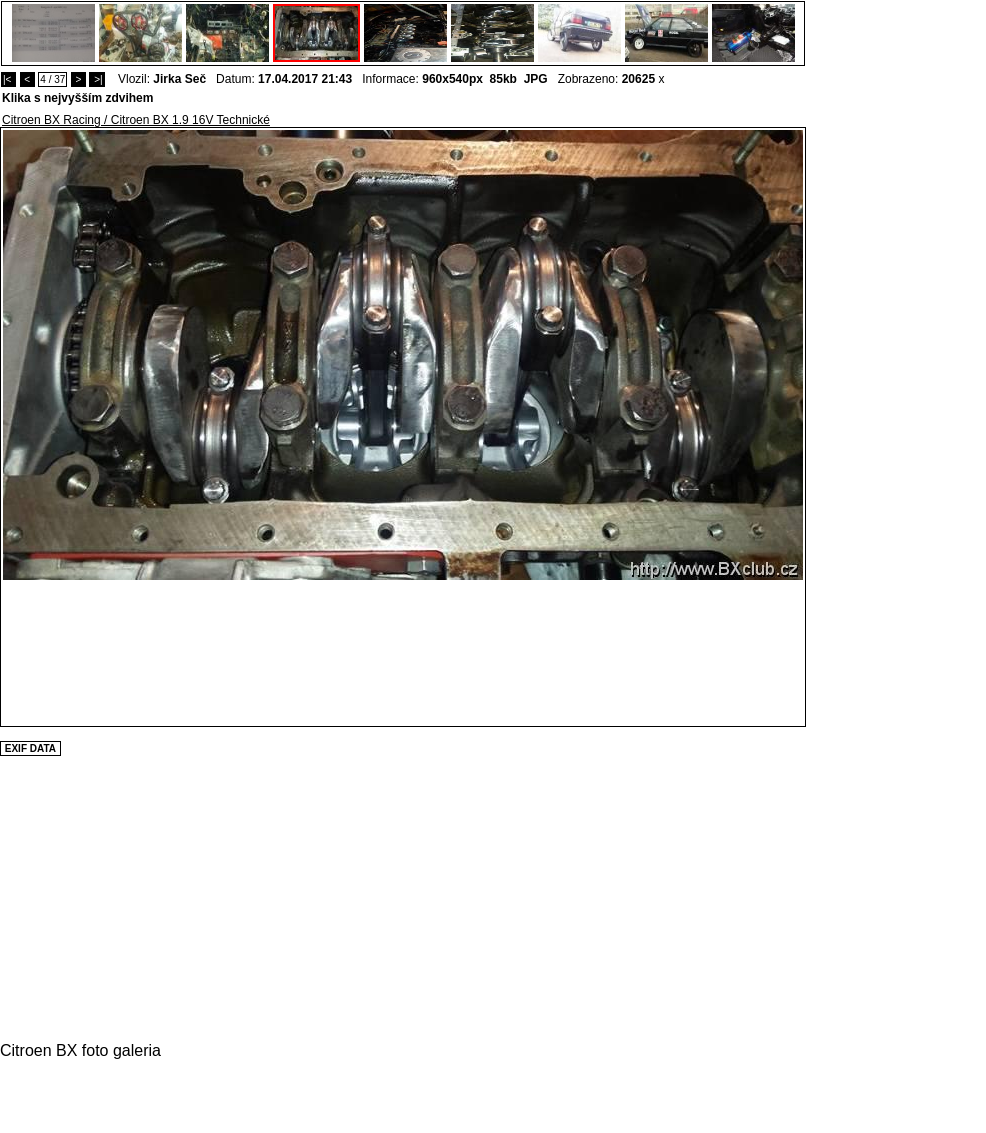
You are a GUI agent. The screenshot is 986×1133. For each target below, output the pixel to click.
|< (8, 79)
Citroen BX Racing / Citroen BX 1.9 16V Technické (136, 120)
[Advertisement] (866, 427)
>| (96, 79)
